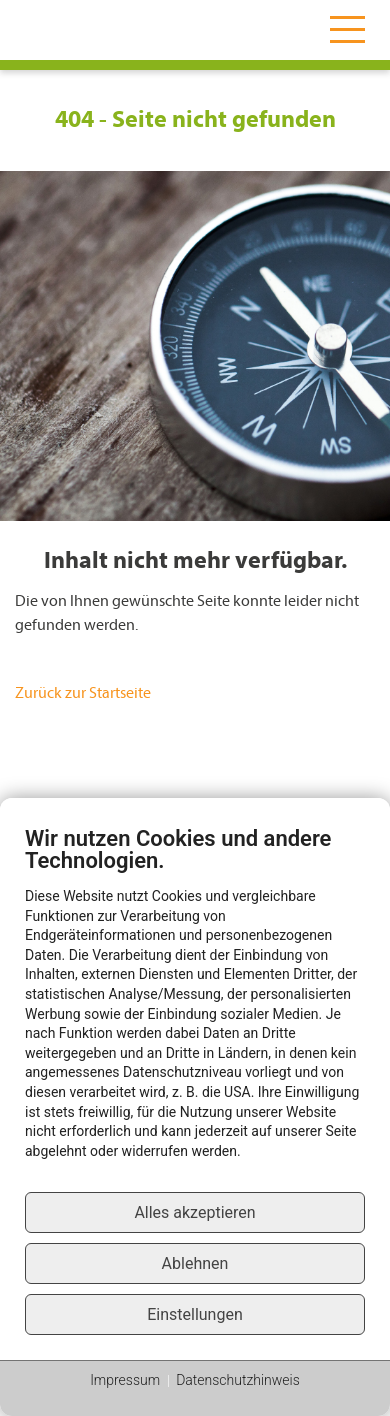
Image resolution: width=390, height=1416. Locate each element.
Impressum (125, 1380)
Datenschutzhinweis (238, 1380)
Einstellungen (195, 1314)
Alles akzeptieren (194, 1212)
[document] (195, 1007)
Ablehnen (195, 1263)
